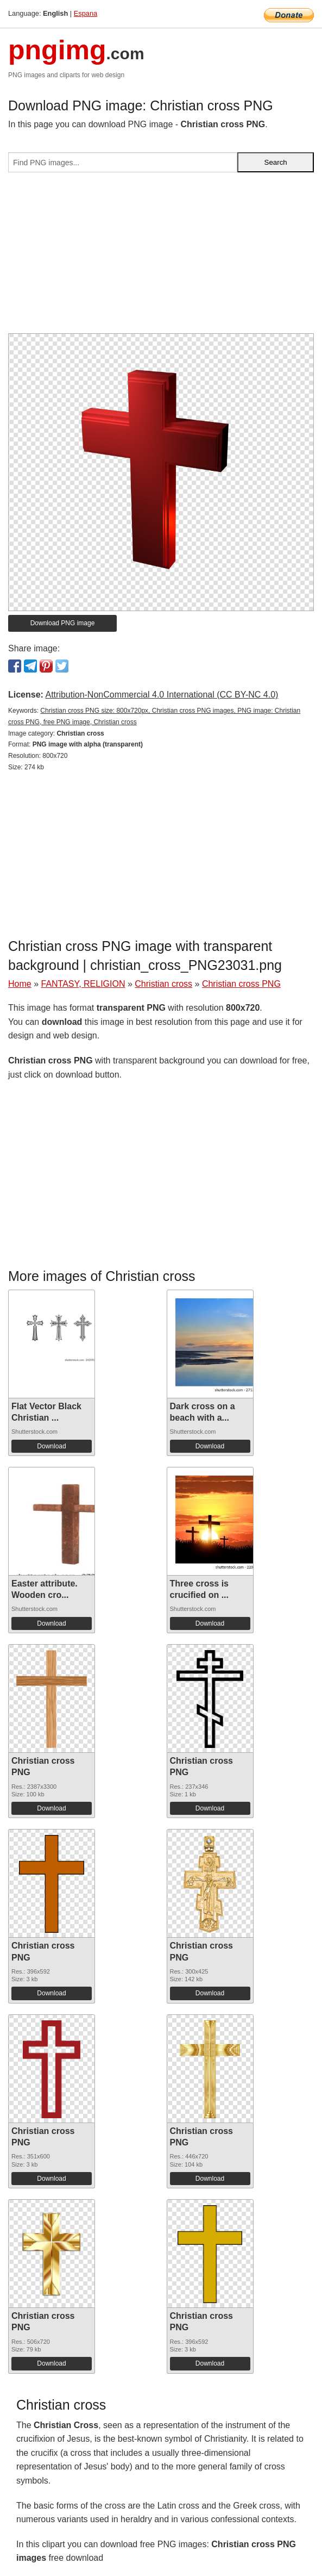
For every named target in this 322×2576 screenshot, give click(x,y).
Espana (85, 13)
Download (51, 1446)
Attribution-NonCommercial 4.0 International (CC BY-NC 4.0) (161, 694)
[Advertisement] (161, 257)
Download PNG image (62, 623)
